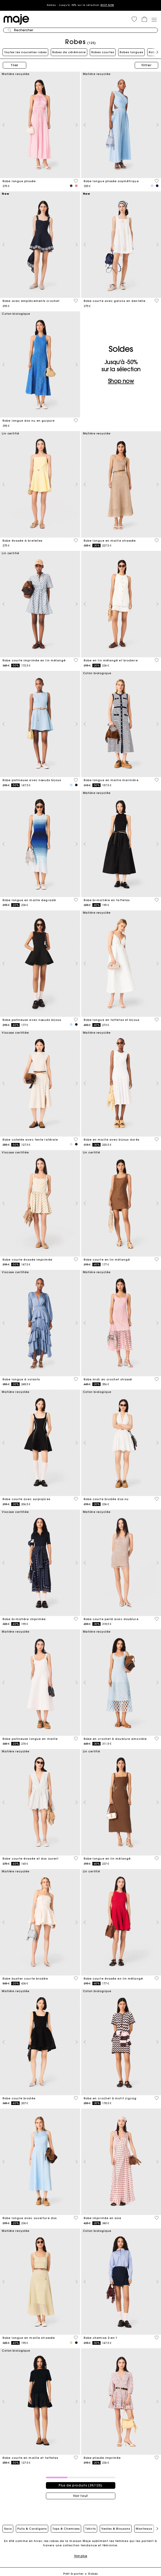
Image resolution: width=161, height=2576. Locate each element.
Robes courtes (102, 52)
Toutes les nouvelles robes (25, 52)
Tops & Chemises (66, 2528)
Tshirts (90, 2528)
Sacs (8, 2528)
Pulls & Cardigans (32, 2528)
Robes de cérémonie (69, 52)
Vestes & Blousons (115, 2528)
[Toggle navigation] (153, 19)
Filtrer (147, 65)
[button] (134, 19)
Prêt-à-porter (73, 2573)
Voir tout (80, 2496)
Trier (14, 65)
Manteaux (144, 2528)
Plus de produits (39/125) (80, 2485)
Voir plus (80, 2556)
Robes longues (131, 52)
